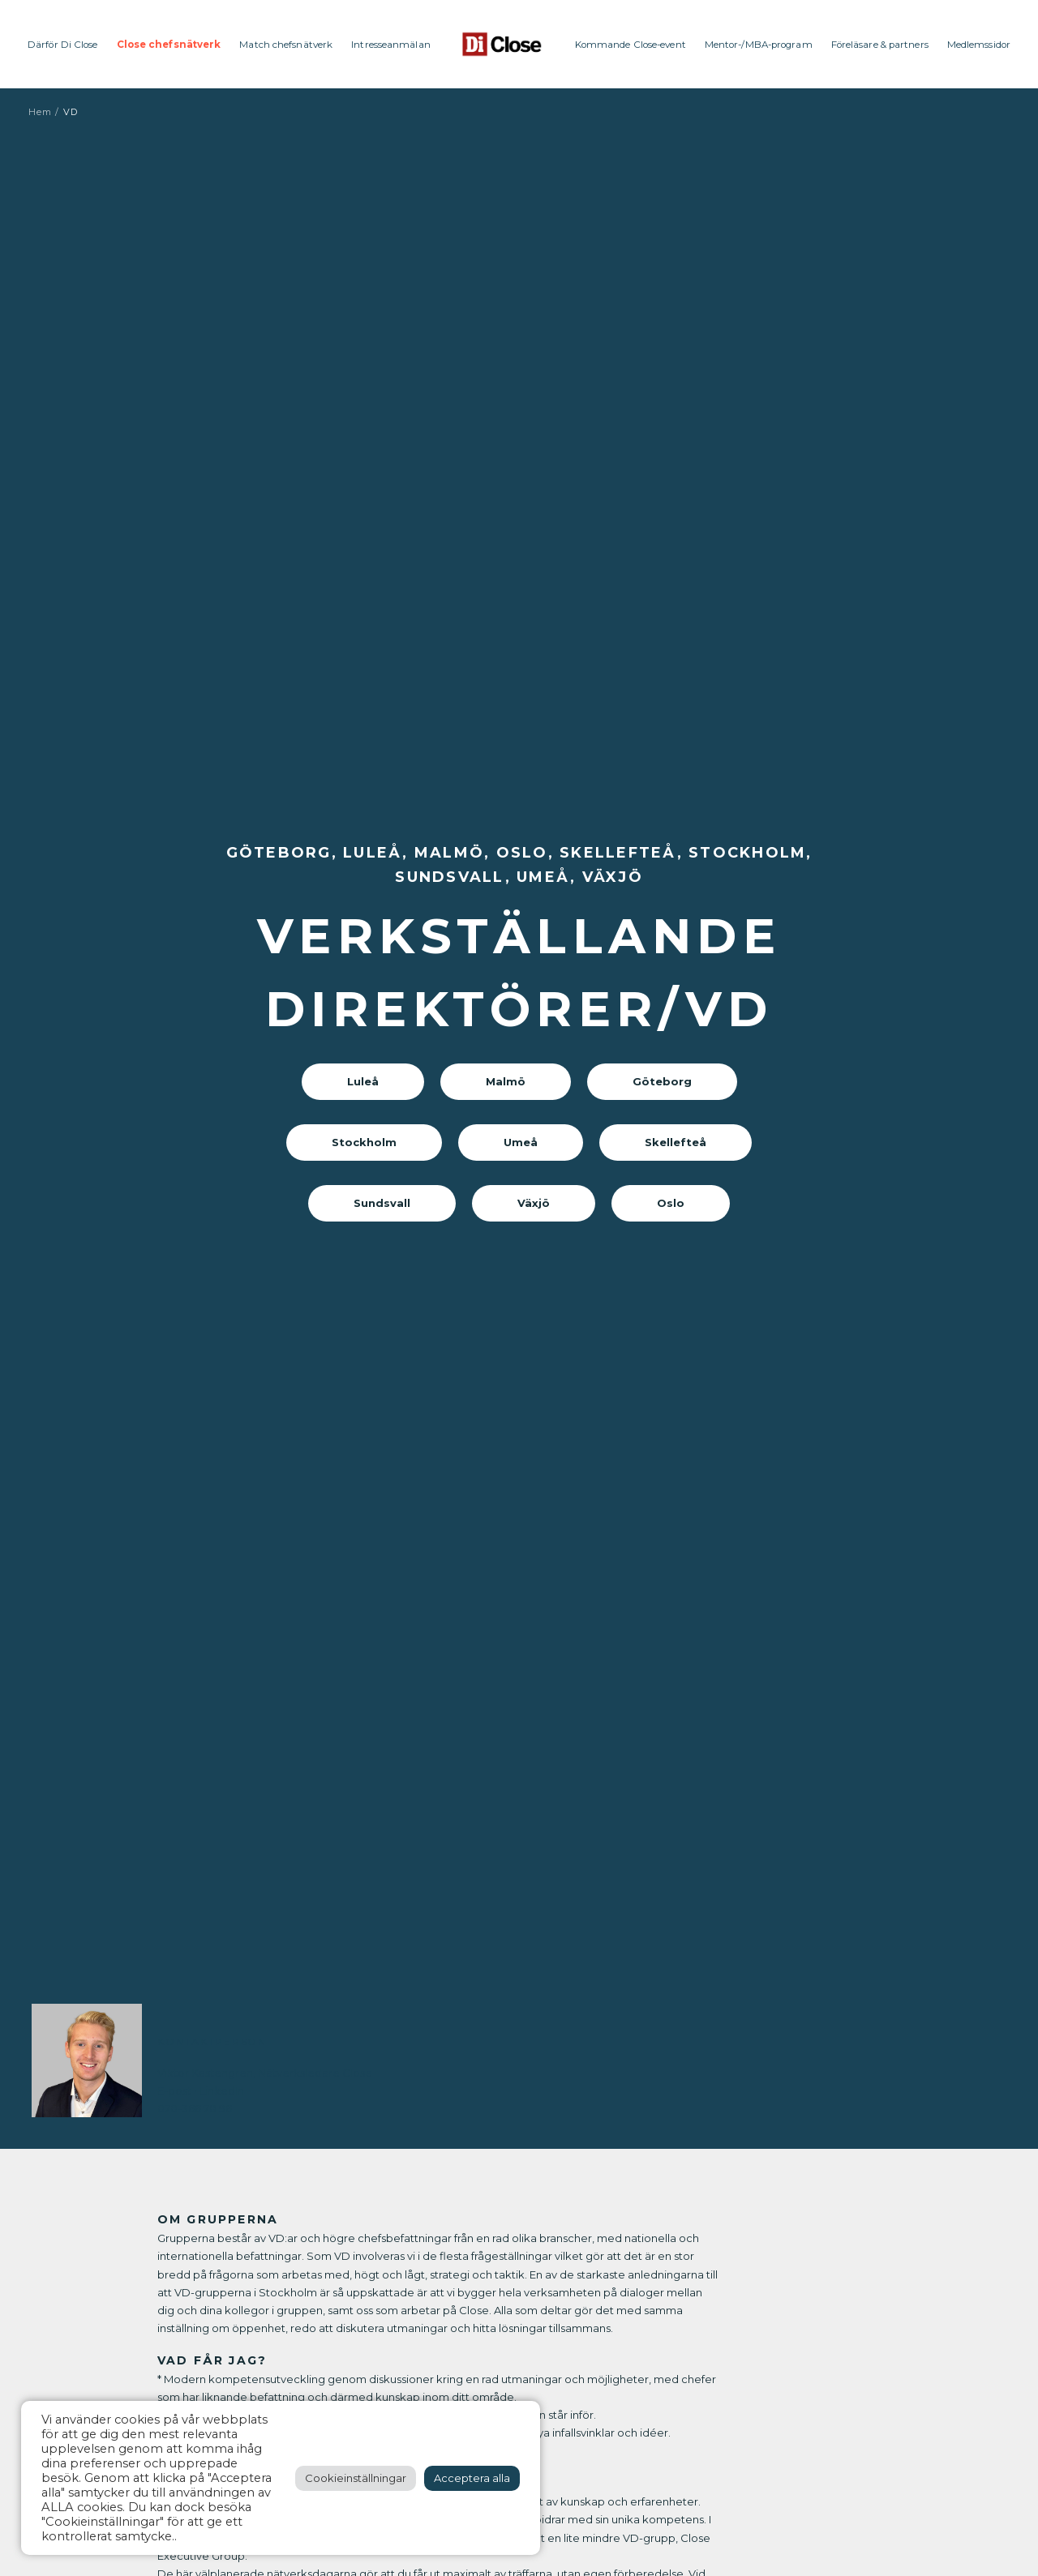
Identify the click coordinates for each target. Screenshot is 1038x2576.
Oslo (670, 1202)
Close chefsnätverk (169, 44)
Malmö (505, 1081)
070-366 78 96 (194, 2108)
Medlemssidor (978, 44)
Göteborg (662, 1081)
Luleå (363, 1081)
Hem (40, 112)
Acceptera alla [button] (472, 2477)
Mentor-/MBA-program (759, 44)
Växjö (533, 1202)
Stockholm (364, 1142)
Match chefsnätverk (285, 44)
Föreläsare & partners (880, 44)
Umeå (521, 1142)
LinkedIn (221, 2090)
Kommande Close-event (630, 44)
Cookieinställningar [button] (355, 2477)
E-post (174, 2090)
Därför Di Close (63, 44)
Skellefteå (675, 1142)
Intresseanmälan (391, 44)
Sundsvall (382, 1202)
